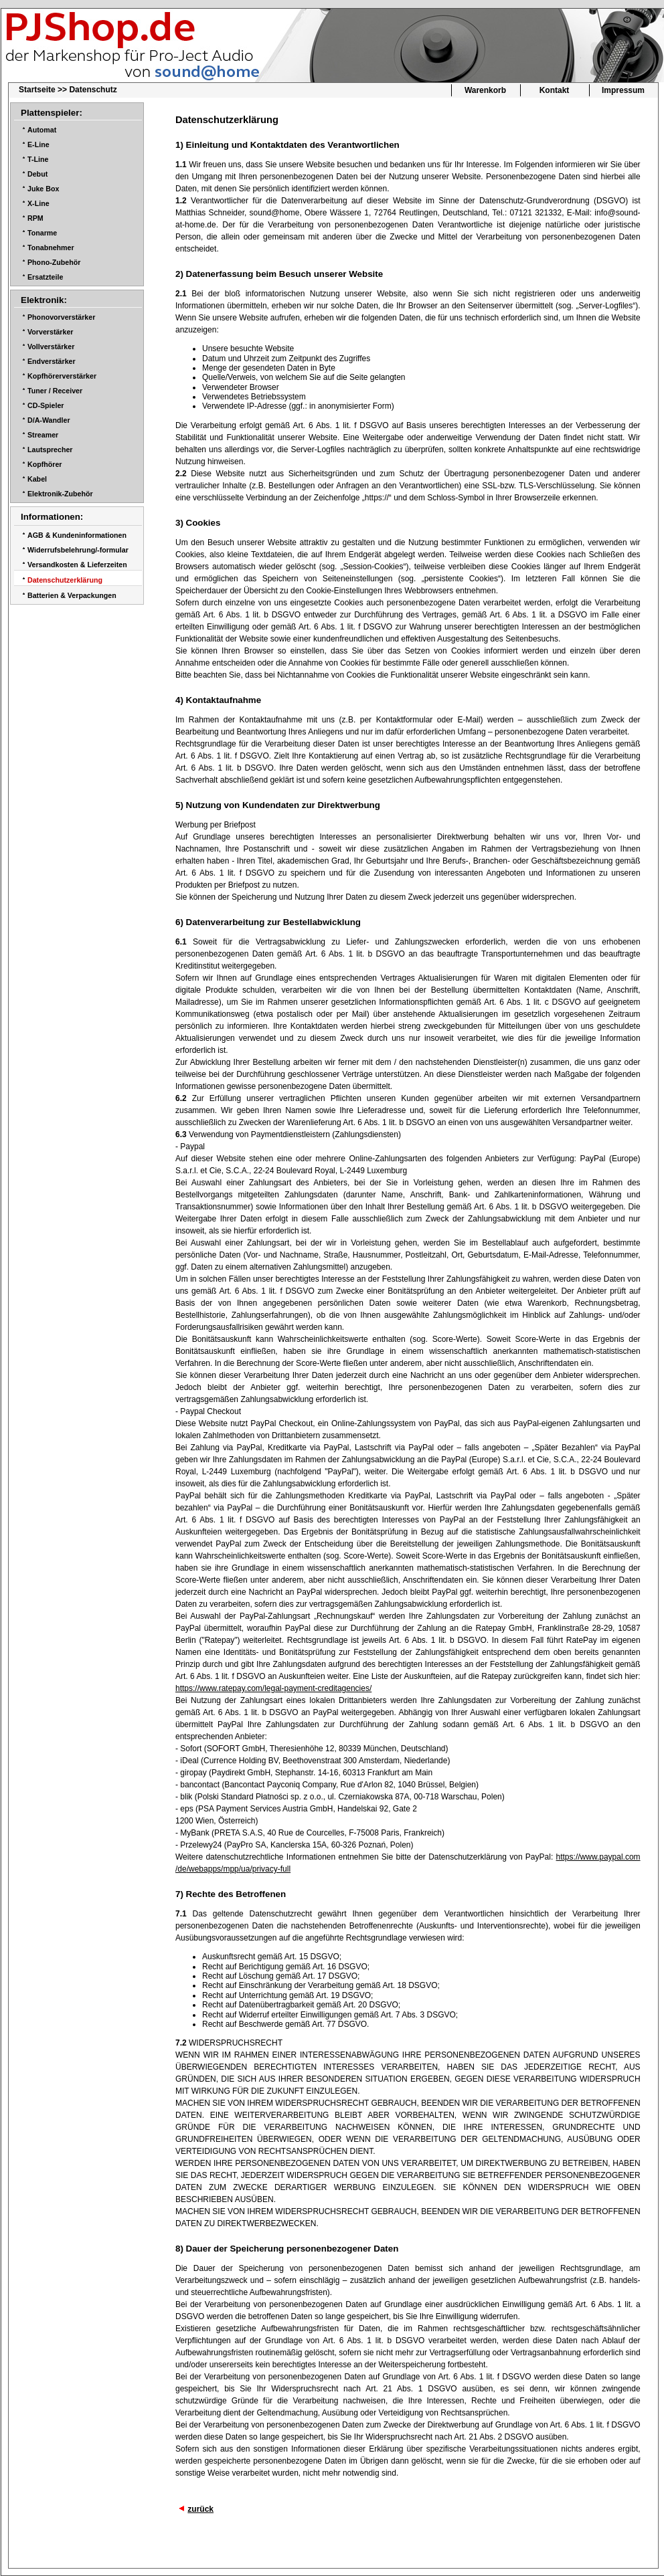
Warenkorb (485, 90)
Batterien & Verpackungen (71, 595)
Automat (41, 130)
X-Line (38, 203)
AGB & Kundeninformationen (77, 535)
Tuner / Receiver (54, 391)
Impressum (623, 90)
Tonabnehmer (50, 247)
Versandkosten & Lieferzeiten (77, 565)
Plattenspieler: (51, 113)
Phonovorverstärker (61, 317)
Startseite (37, 89)
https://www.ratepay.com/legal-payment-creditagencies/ (273, 1688)
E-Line (38, 144)
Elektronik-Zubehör (60, 494)
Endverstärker (51, 361)
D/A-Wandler (48, 420)
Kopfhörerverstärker (61, 376)
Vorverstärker (50, 332)
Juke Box (43, 189)
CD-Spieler (45, 405)
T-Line (37, 159)
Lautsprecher (50, 449)
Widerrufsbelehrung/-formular (78, 550)
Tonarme (42, 233)
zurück (200, 2509)
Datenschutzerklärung (64, 580)
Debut (37, 174)
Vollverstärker (50, 346)
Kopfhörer (44, 464)
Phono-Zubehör (53, 262)
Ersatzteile (45, 277)
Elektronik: (44, 300)
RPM (35, 218)
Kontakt (555, 90)
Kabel (37, 479)
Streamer (42, 435)
